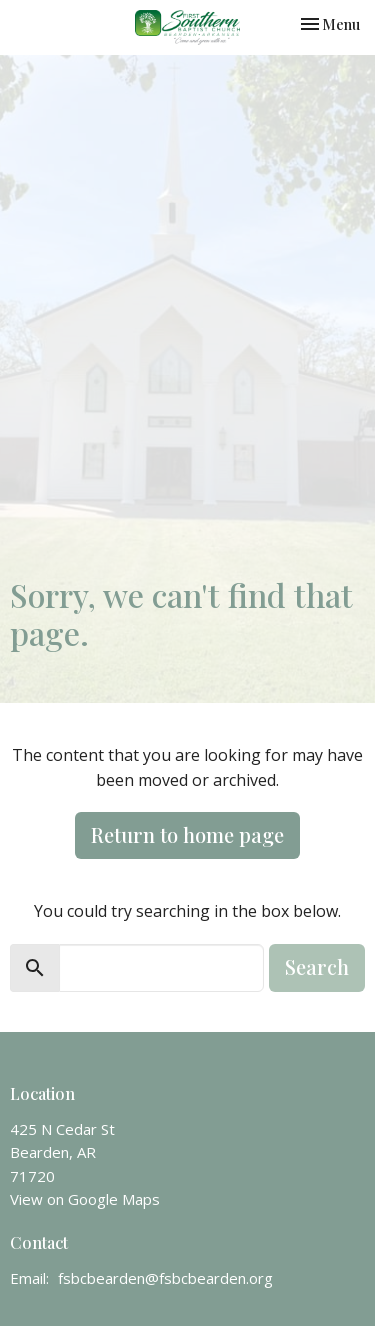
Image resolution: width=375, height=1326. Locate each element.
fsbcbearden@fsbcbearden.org (165, 1278)
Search (317, 966)
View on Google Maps (85, 1199)
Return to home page (187, 834)
